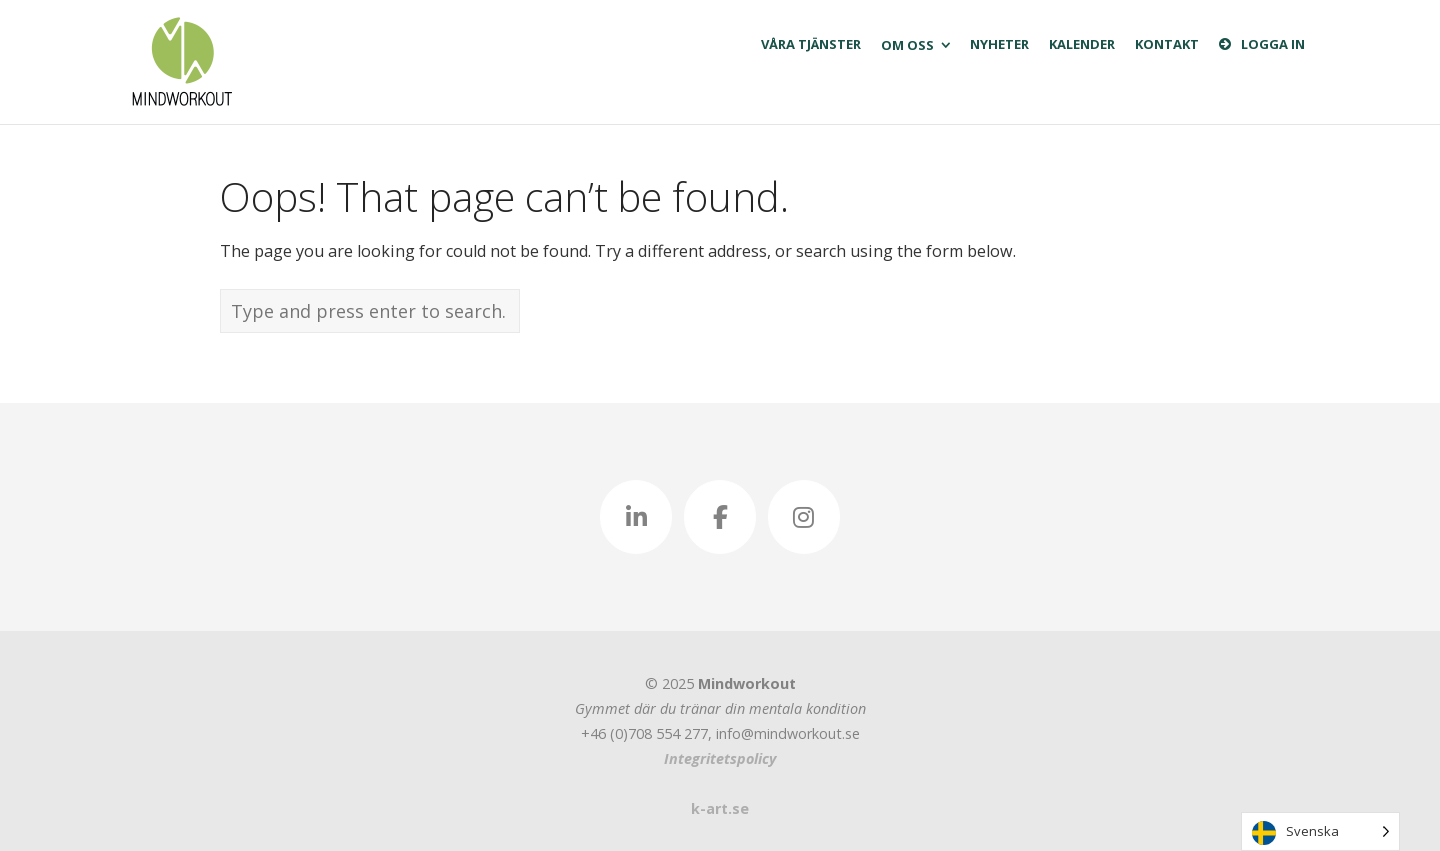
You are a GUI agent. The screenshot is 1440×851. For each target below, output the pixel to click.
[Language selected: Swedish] (1320, 831)
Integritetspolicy (720, 758)
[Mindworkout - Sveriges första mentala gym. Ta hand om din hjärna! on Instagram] (804, 517)
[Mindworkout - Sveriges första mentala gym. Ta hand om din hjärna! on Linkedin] (636, 517)
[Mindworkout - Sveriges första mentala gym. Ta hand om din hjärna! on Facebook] (720, 517)
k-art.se (720, 808)
